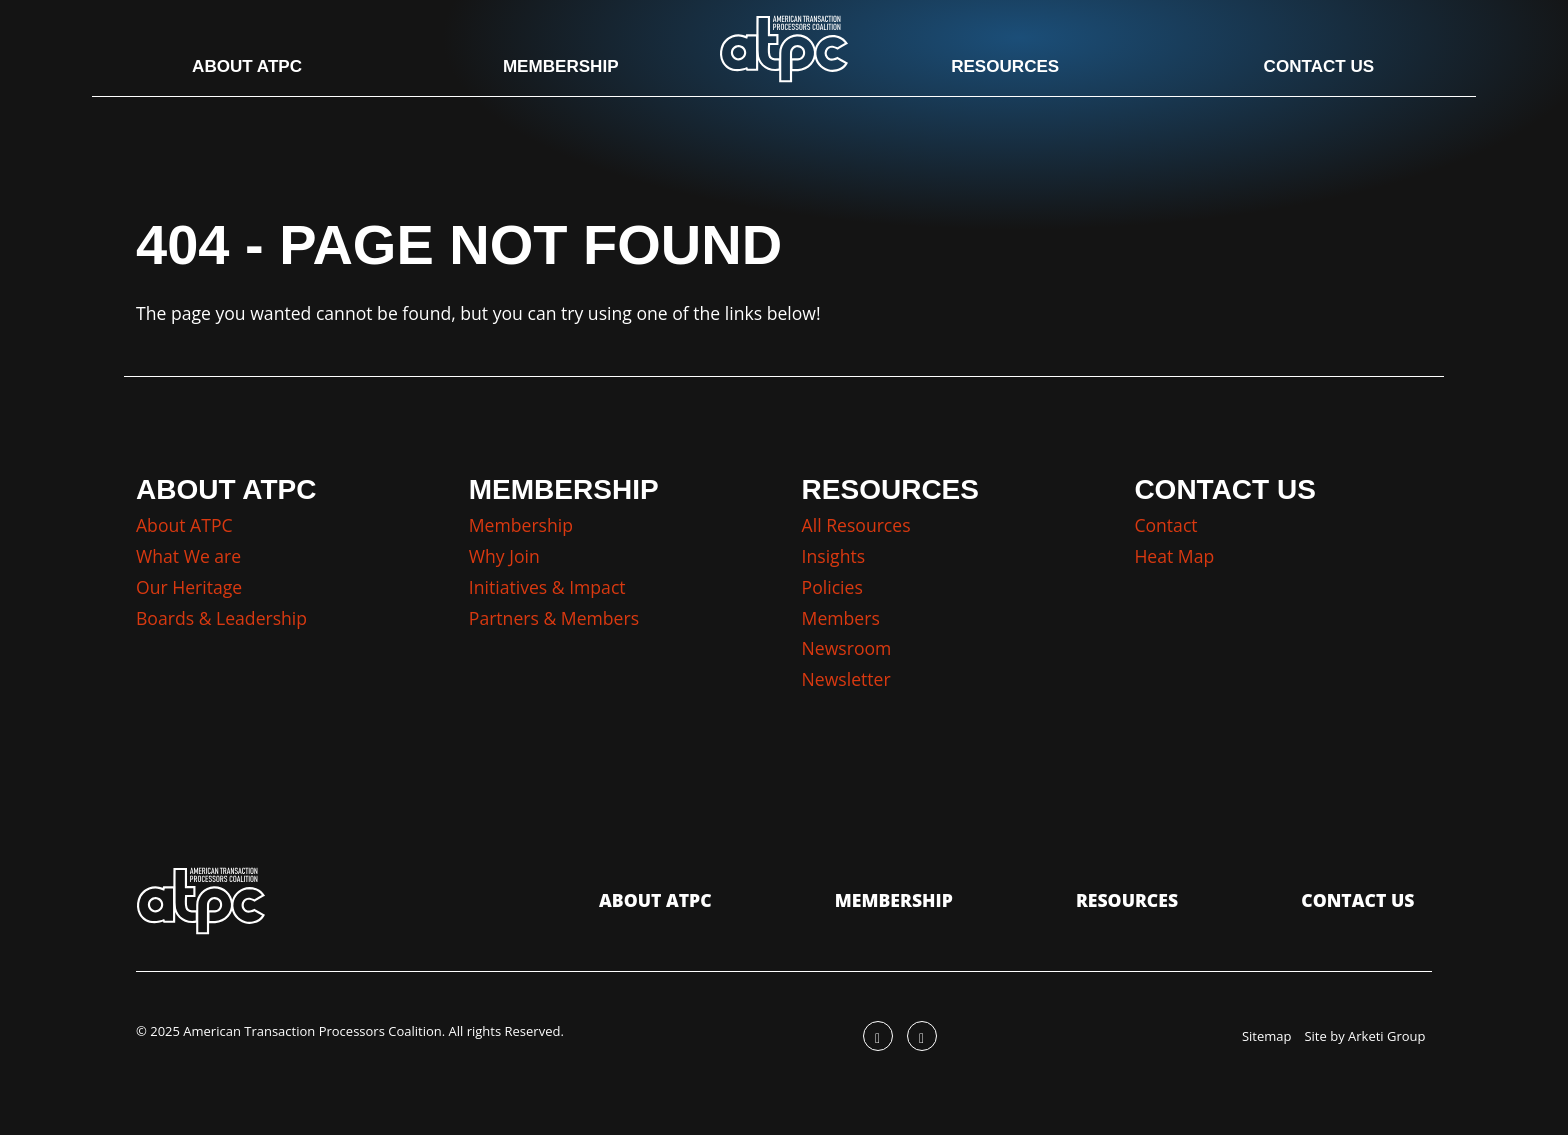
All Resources (856, 525)
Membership (564, 67)
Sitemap (1267, 1036)
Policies (832, 587)
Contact (1165, 525)
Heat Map (1174, 556)
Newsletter (846, 679)
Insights (834, 556)
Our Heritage (189, 587)
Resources (1001, 67)
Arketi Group (1386, 1036)
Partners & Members (554, 618)
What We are (188, 556)
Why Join (504, 556)
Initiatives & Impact (547, 587)
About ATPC (257, 67)
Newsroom (847, 648)
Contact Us (1308, 67)
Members (841, 618)
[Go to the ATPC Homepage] (784, 48)
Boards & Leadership (221, 618)
